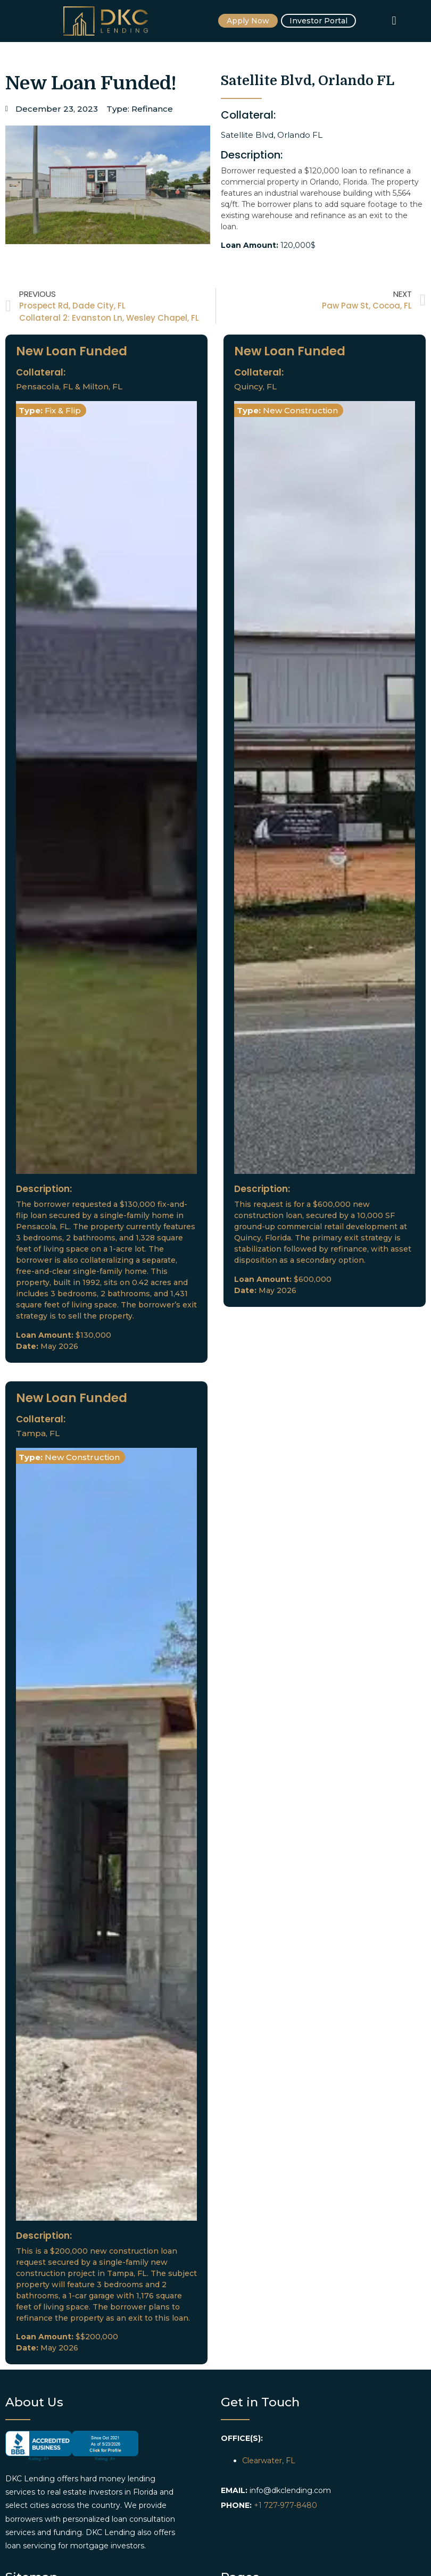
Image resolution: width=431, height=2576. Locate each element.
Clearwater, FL (268, 2460)
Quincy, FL (255, 386)
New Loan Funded (71, 351)
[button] (394, 21)
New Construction (300, 410)
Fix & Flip (63, 410)
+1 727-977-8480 (285, 2505)
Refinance (152, 109)
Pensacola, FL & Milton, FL (69, 386)
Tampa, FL (38, 1433)
